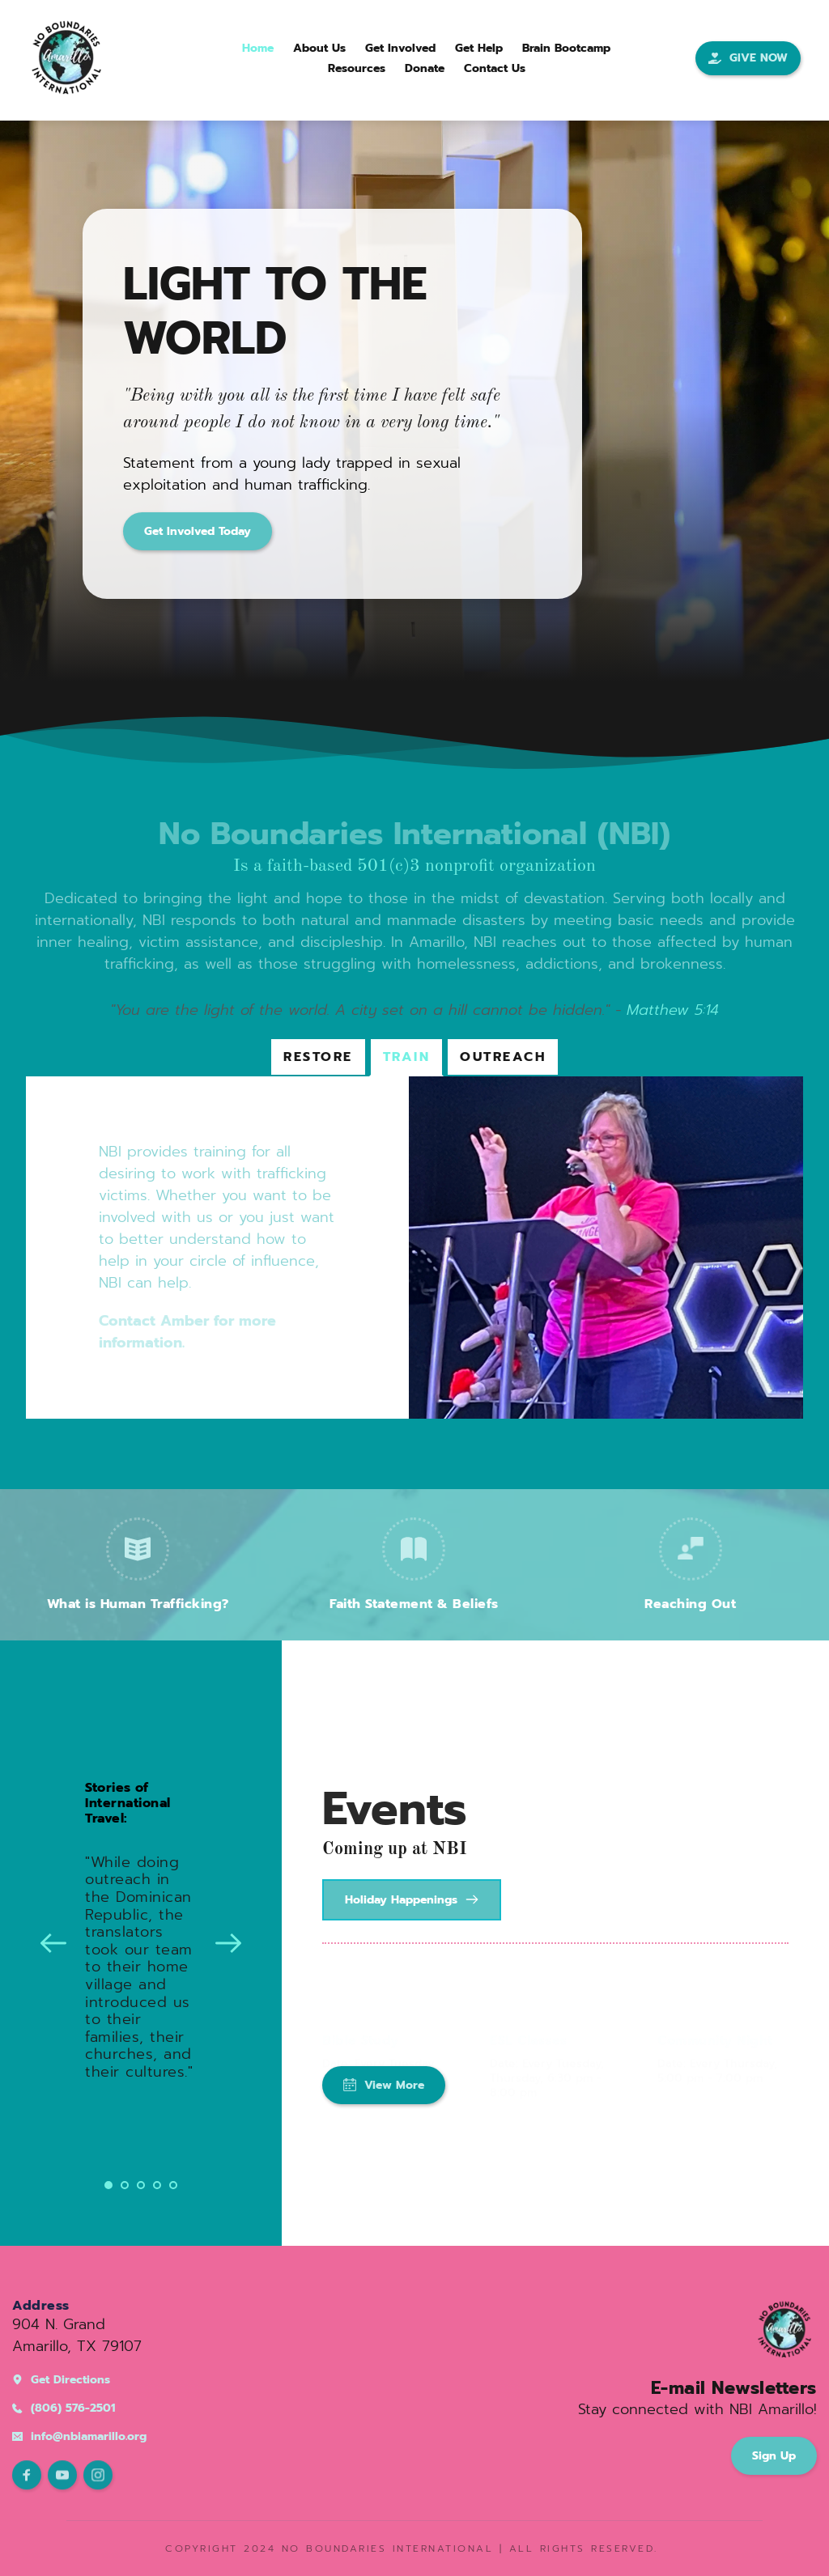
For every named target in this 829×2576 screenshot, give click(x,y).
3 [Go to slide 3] (141, 2185)
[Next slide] (228, 1943)
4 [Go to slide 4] (157, 2185)
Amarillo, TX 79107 (77, 2346)
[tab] (318, 1057)
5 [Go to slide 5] (173, 2185)
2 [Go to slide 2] (125, 2185)
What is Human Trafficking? (138, 1604)
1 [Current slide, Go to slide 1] (108, 2185)
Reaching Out (690, 1604)
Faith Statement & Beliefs (414, 1604)
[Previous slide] (53, 1943)
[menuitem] (258, 48)
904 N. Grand (58, 2324)
